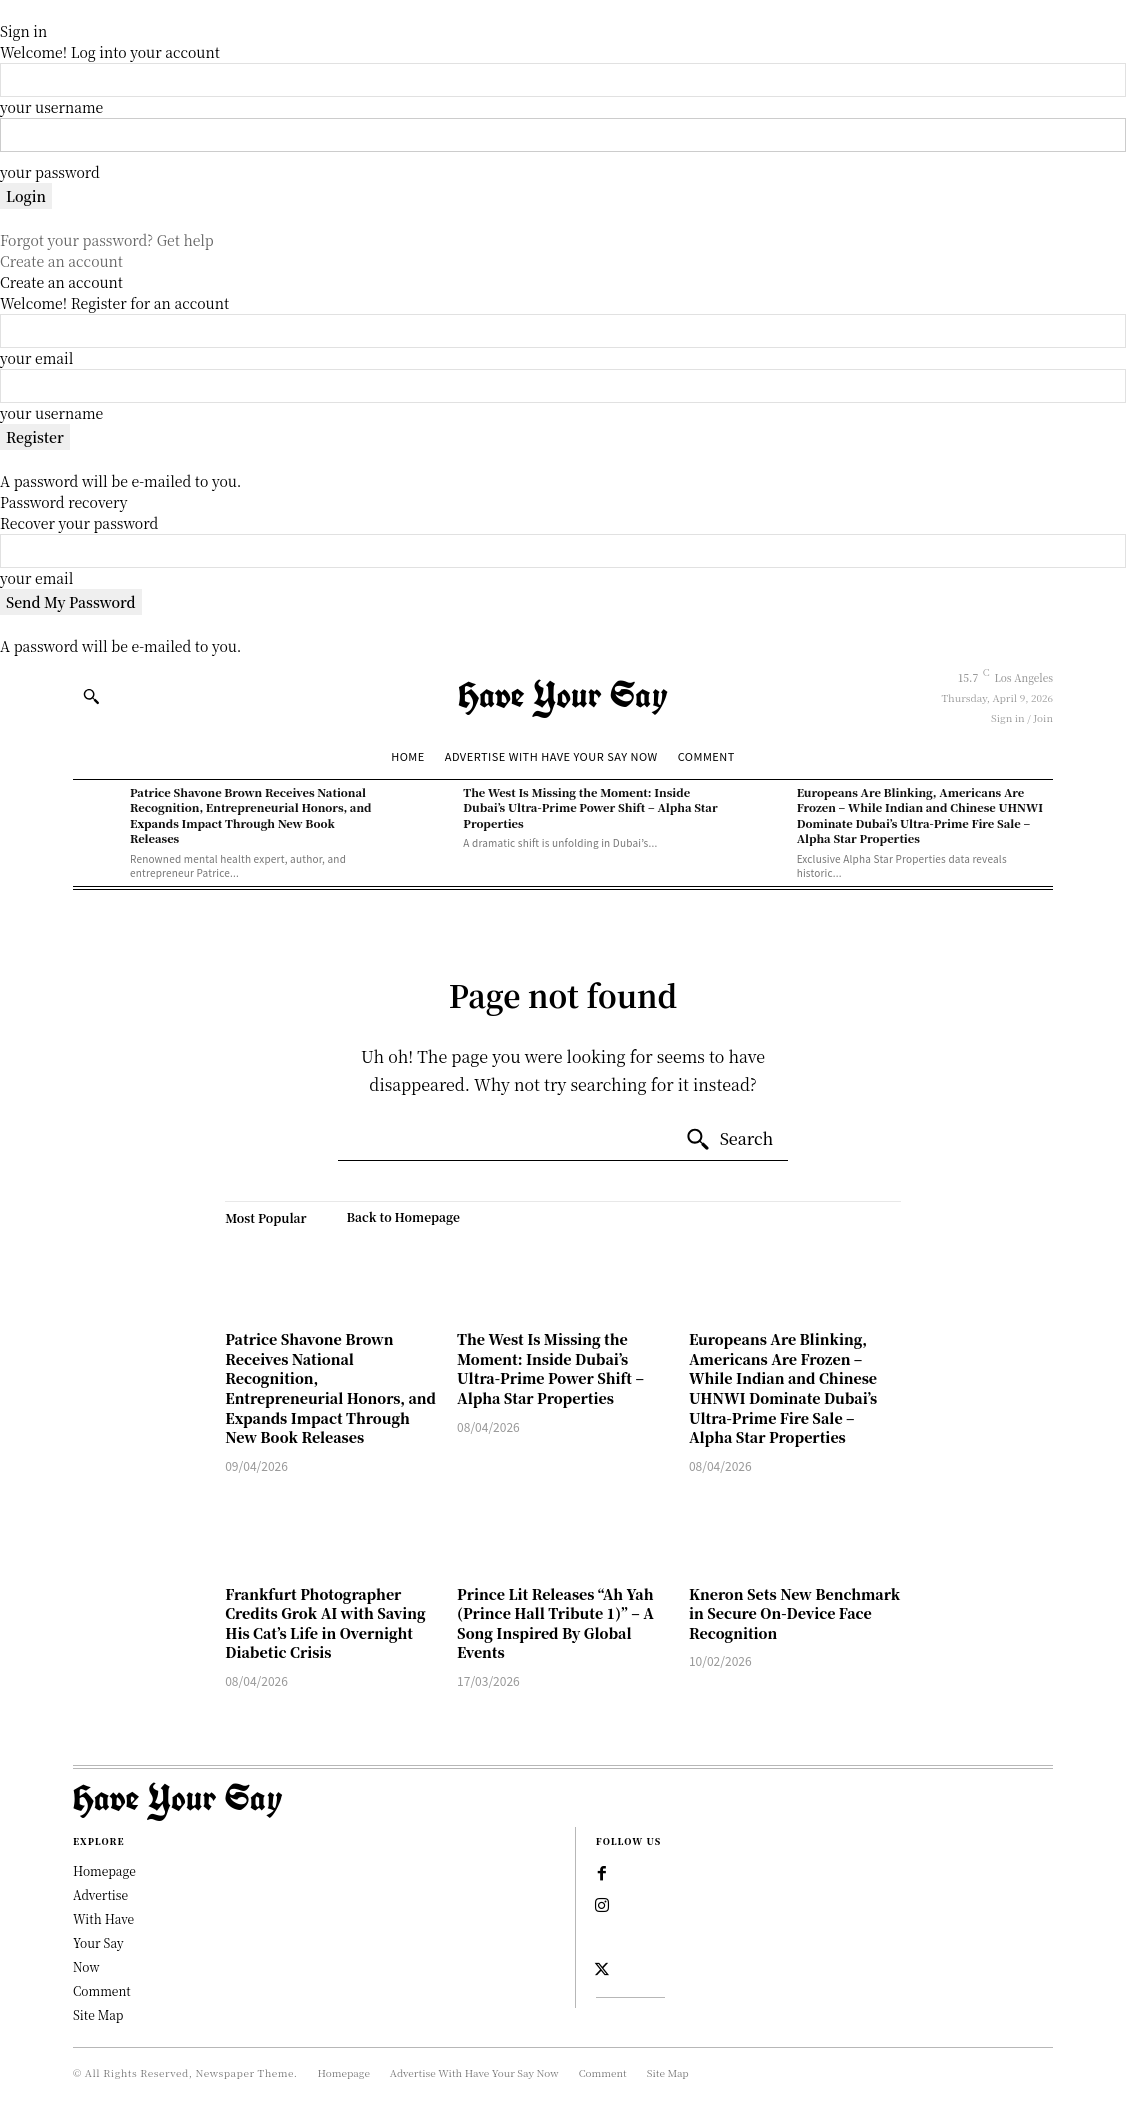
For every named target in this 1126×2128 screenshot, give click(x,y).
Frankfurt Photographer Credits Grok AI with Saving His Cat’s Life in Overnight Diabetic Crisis (325, 1623)
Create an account (61, 261)
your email (36, 358)
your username (51, 107)
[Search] (729, 1140)
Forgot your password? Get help (107, 240)
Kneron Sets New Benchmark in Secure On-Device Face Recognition (794, 1613)
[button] (91, 696)
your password (50, 172)
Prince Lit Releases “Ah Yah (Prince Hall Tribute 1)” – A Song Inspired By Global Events (555, 1623)
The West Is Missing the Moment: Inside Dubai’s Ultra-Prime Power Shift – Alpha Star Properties (590, 807)
